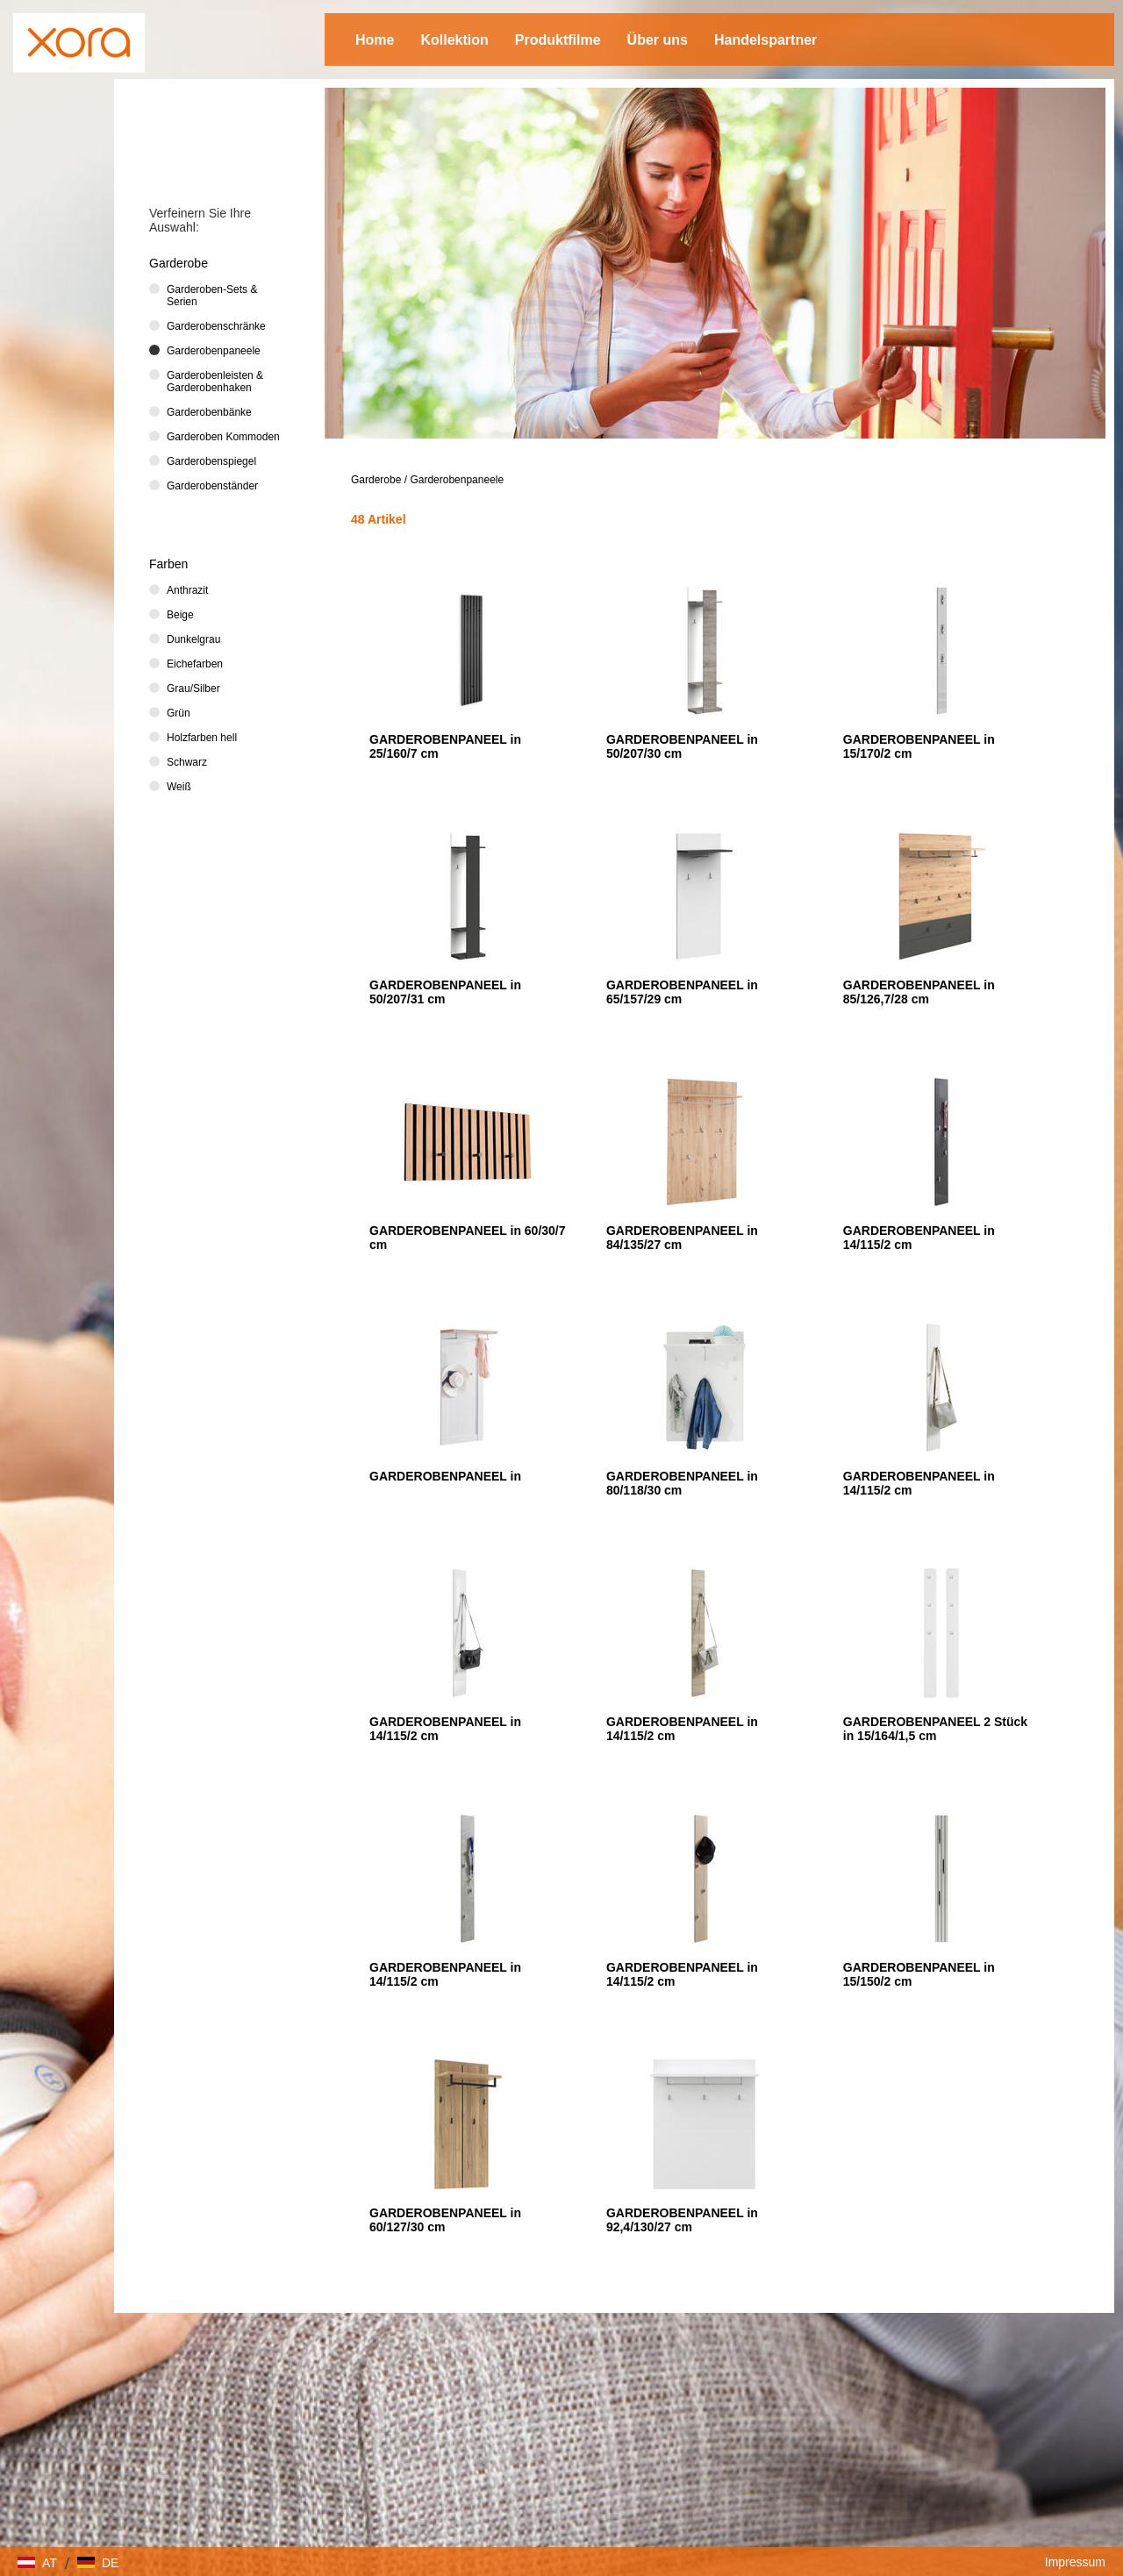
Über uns (657, 39)
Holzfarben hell (202, 737)
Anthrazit (187, 590)
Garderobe (376, 480)
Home (374, 39)
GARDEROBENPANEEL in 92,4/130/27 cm (682, 2220)
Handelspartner (765, 39)
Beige (180, 615)
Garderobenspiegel (211, 461)
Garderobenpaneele (457, 480)
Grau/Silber (193, 688)
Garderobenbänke (209, 412)
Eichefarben (195, 664)
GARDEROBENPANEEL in (445, 1476)
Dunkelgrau (193, 639)
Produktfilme (558, 39)
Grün (178, 713)
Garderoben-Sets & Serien (212, 295)
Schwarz (187, 762)
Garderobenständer (212, 486)
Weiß (179, 787)
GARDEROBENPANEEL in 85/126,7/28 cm (919, 992)
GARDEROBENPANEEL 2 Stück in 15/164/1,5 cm (935, 1729)
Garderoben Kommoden (223, 437)
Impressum (1075, 2562)
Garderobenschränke (216, 326)
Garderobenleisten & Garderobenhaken (215, 381)
